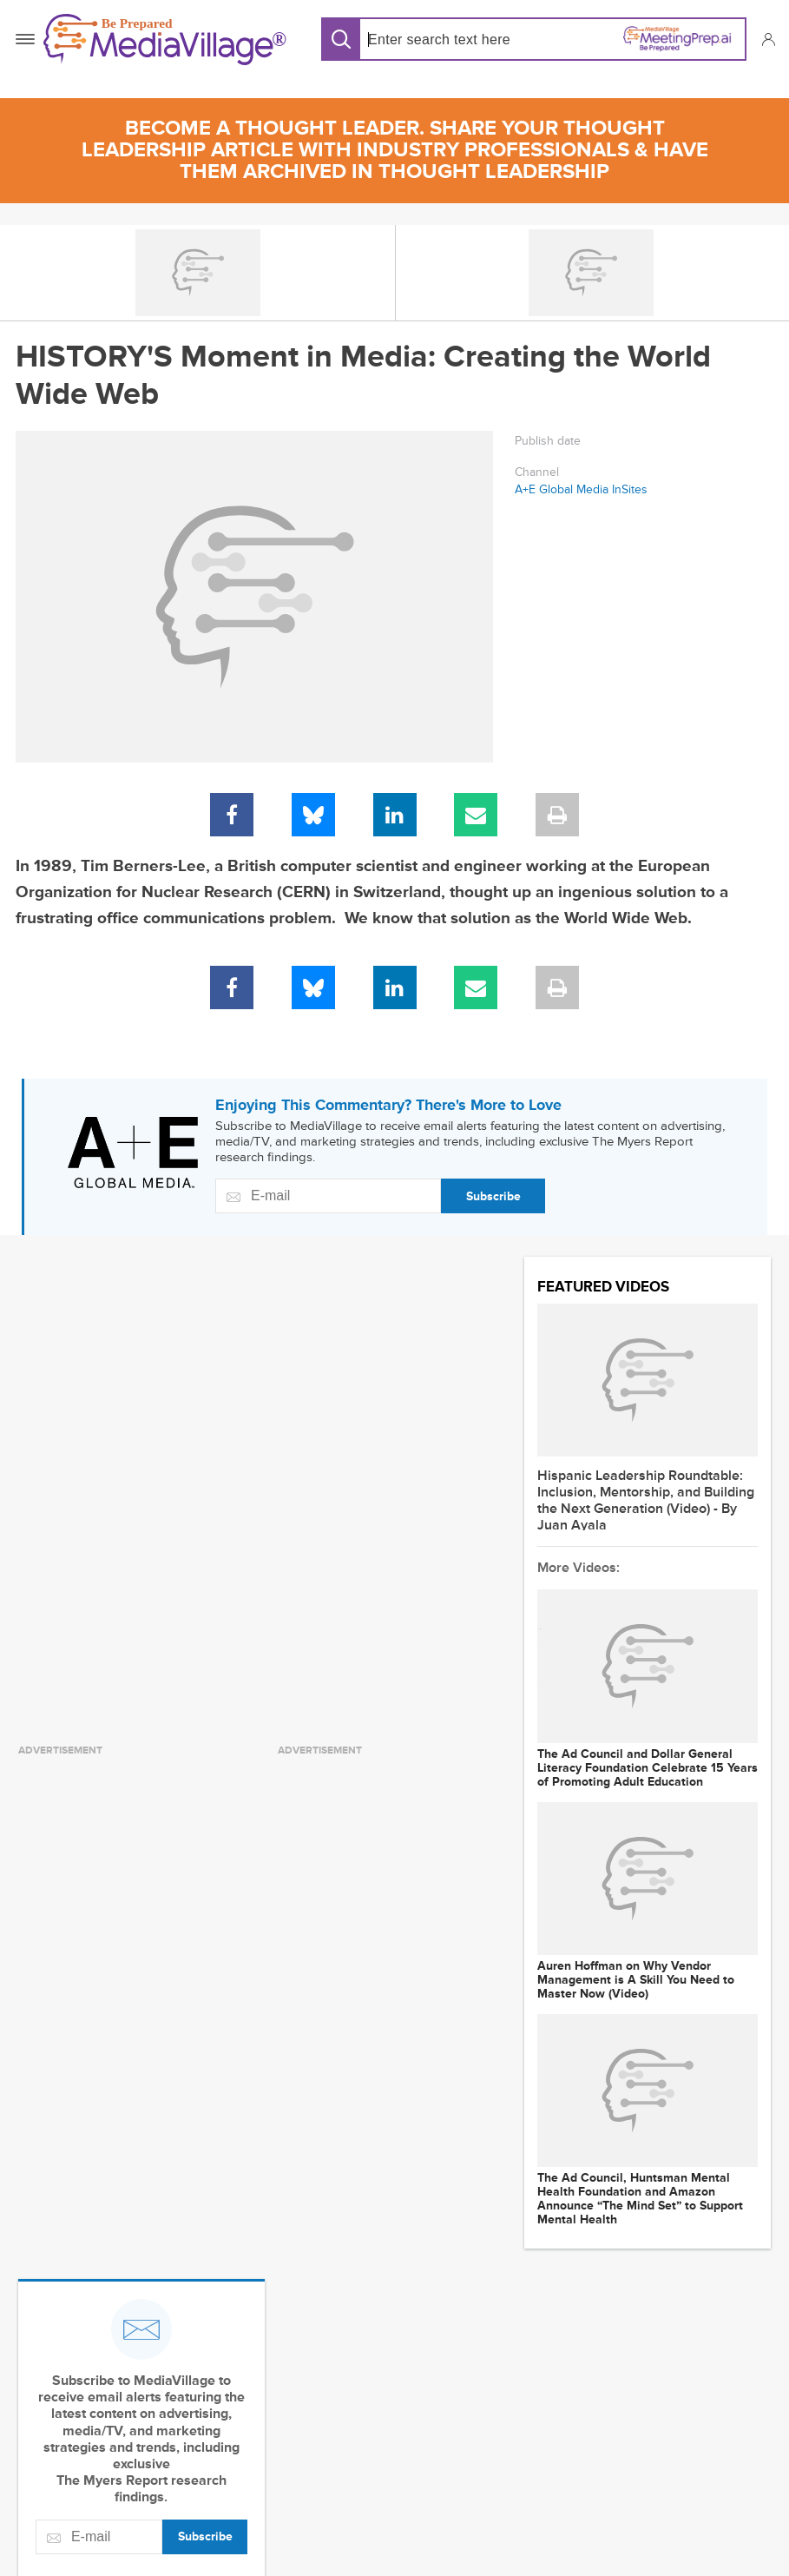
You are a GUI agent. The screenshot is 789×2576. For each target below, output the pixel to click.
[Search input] (445, 39)
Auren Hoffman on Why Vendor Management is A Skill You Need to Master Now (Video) (635, 1980)
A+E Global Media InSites (581, 489)
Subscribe (493, 1196)
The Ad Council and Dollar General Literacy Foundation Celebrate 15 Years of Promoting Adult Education (647, 1768)
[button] (767, 39)
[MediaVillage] (164, 39)
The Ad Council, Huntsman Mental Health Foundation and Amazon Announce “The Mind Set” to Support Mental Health (640, 2199)
